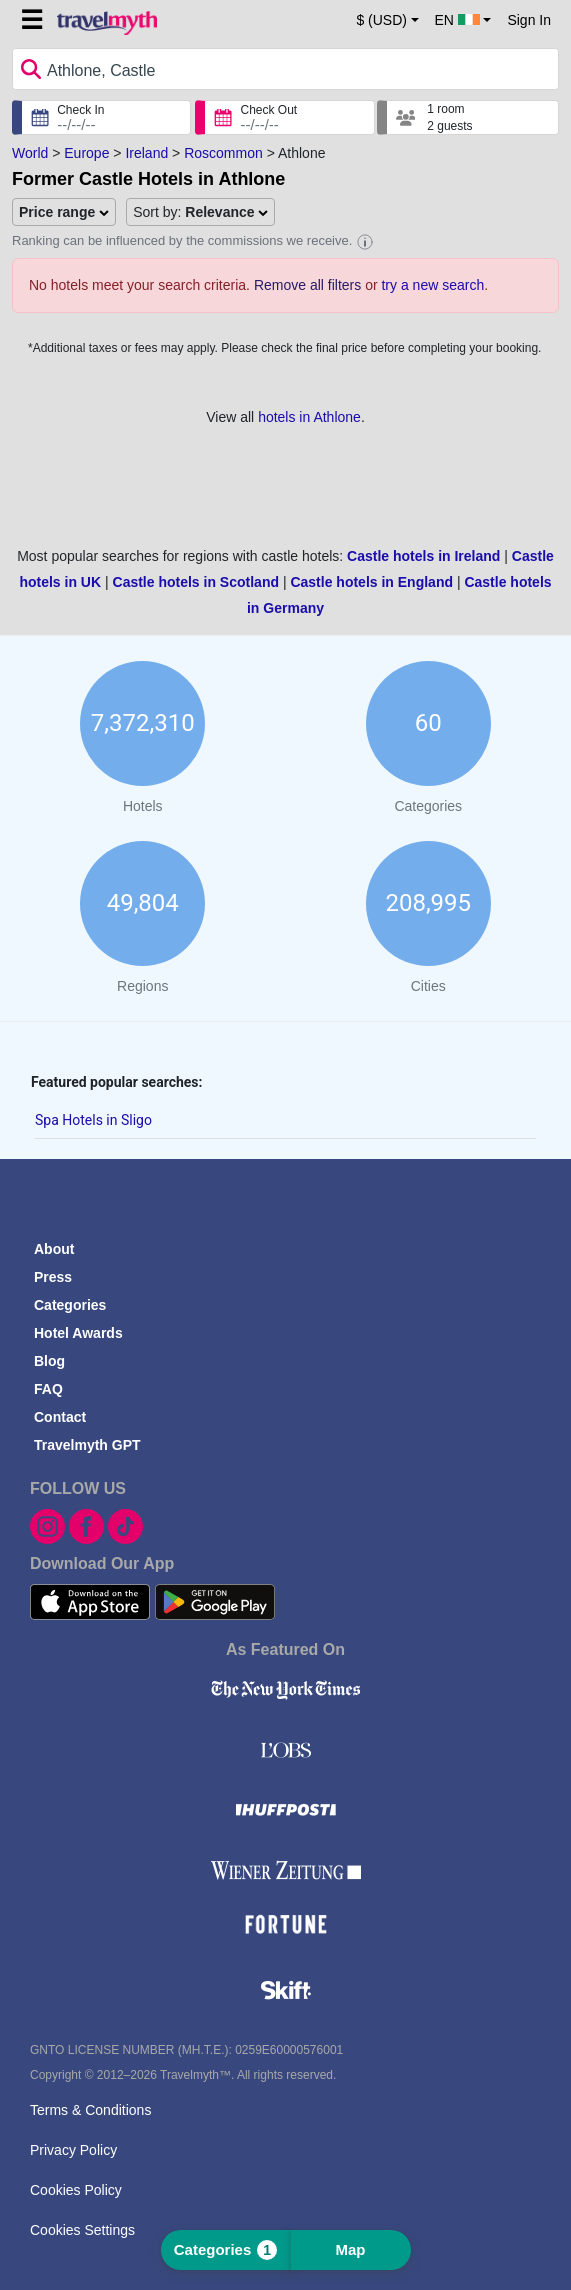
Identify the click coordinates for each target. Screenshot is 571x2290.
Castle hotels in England (371, 582)
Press (53, 1277)
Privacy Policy (73, 2150)
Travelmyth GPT (87, 1445)
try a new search (432, 285)
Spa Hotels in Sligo (93, 1120)
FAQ (48, 1389)
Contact (60, 1417)
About (54, 1249)
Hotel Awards (78, 1333)
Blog (49, 1361)
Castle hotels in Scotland (196, 582)
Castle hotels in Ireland (423, 556)
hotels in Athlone (309, 417)
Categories (70, 1305)
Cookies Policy (76, 2190)
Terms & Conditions (90, 2110)
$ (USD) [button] (381, 20)
